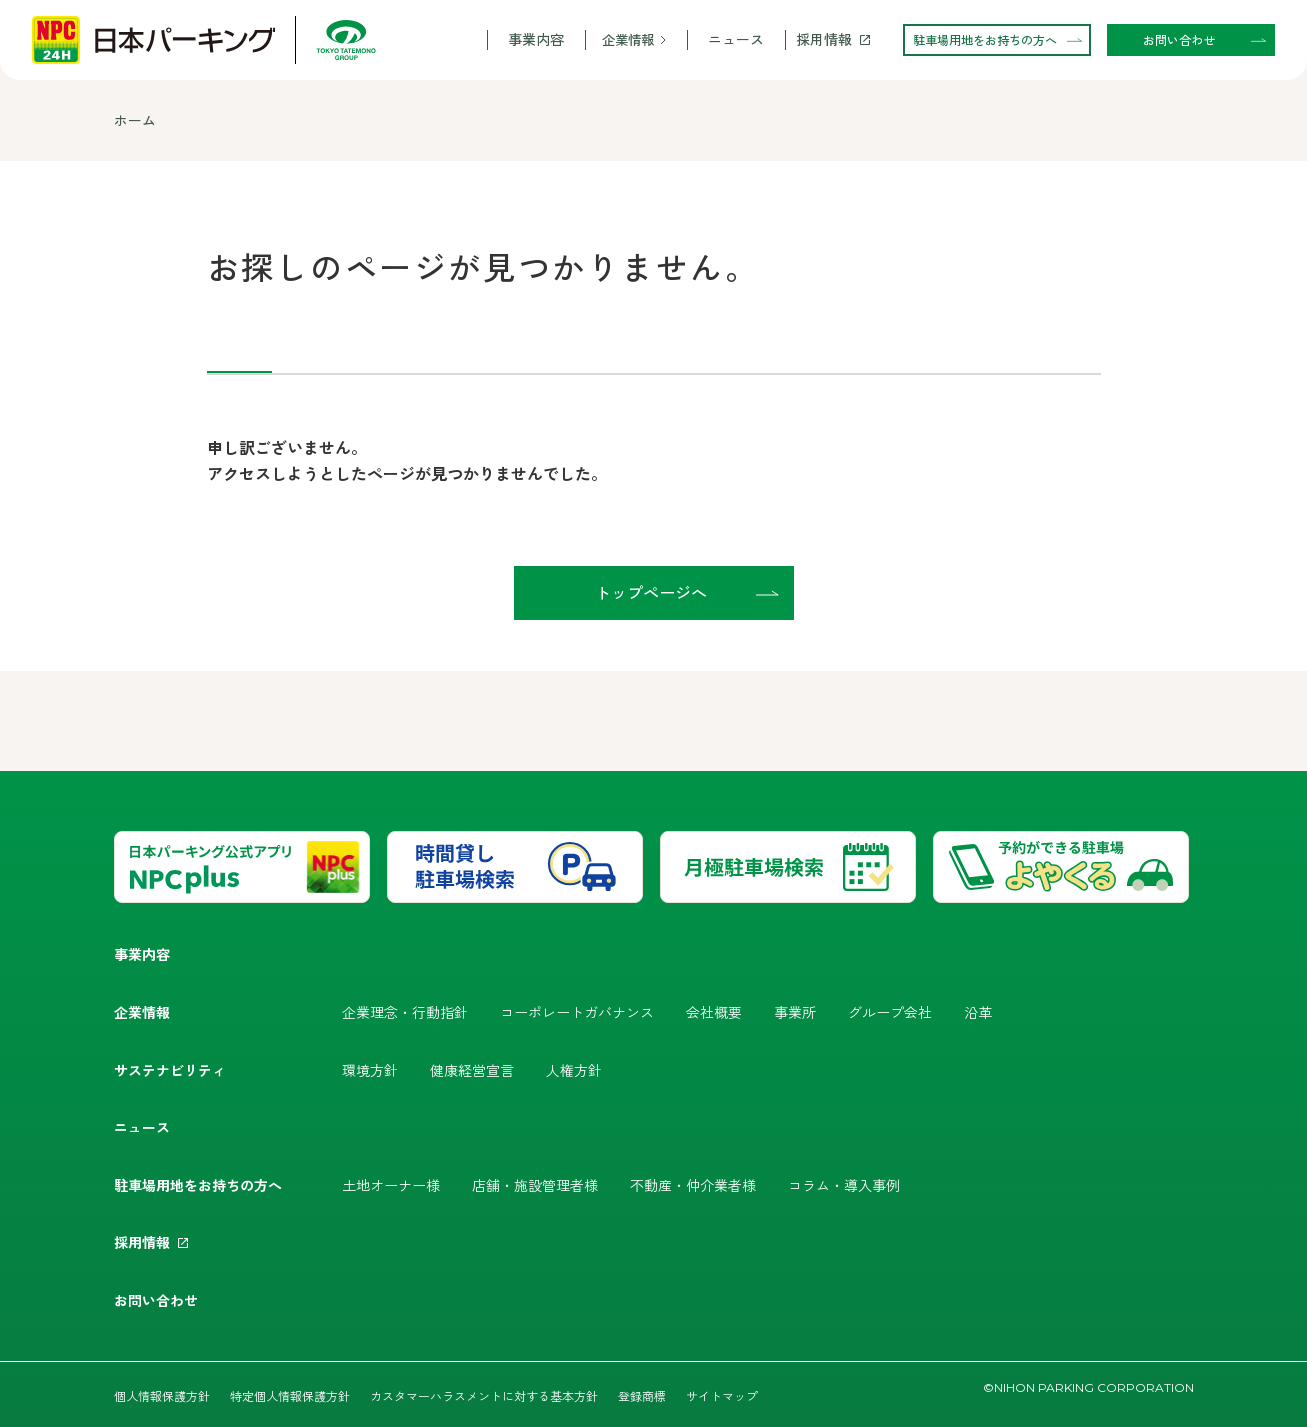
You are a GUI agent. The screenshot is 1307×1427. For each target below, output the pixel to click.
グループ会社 (890, 1012)
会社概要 (714, 1012)
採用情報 (824, 39)
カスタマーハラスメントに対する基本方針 (484, 1395)
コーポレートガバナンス (577, 1012)
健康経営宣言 (472, 1070)
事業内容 (536, 39)
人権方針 (574, 1070)
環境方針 (370, 1070)
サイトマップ (722, 1395)
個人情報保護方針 (162, 1395)
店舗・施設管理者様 (535, 1185)
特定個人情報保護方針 (290, 1395)
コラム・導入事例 (844, 1185)
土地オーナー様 (391, 1185)
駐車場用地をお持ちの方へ (198, 1185)
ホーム (135, 120)
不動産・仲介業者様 (693, 1185)
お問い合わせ (156, 1300)
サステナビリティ (170, 1070)
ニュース (736, 39)
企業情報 (628, 39)
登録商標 (642, 1395)
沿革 (978, 1012)
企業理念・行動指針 (405, 1012)
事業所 (795, 1012)
